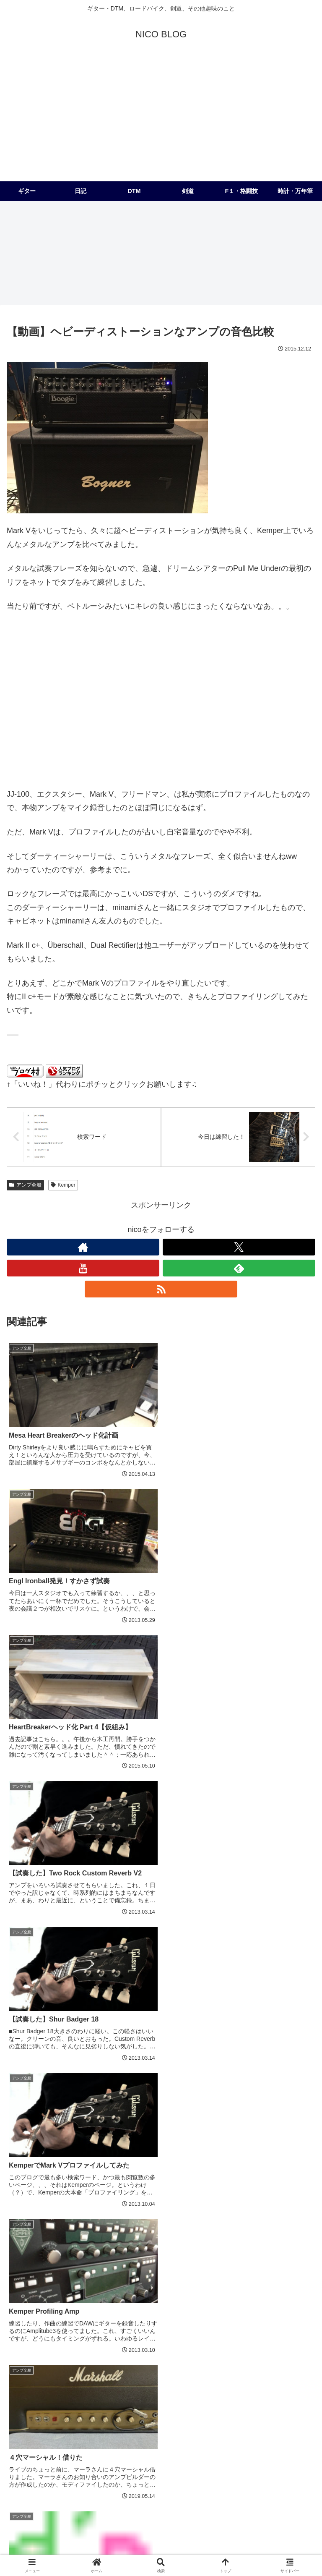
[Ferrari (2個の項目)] (250, 2485)
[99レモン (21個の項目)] (25, 2443)
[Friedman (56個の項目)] (188, 2415)
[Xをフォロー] (239, 1247)
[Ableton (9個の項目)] (62, 2456)
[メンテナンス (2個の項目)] (239, 2471)
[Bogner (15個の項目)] (171, 2443)
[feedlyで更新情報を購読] (239, 1268)
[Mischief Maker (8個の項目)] (144, 2456)
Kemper (63, 1185)
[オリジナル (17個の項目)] (134, 2443)
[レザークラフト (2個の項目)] (288, 2471)
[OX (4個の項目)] (142, 2471)
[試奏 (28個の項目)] (158, 2428)
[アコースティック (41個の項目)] (285, 2415)
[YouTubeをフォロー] (83, 1268)
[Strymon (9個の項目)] (25, 2456)
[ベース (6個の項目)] (238, 2456)
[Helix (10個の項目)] (301, 2443)
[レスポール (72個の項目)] (58, 2415)
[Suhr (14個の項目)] (201, 2443)
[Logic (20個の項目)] (58, 2443)
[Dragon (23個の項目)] (191, 2428)
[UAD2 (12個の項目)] (230, 2443)
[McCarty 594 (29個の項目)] (119, 2428)
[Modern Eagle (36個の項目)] (32, 2428)
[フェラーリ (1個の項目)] (84, 2499)
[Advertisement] (161, 118)
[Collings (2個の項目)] (211, 2485)
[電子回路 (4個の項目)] (111, 2471)
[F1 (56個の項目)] (155, 2415)
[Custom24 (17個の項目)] (93, 2443)
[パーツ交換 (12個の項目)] (266, 2443)
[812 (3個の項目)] (202, 2471)
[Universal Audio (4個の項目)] (66, 2471)
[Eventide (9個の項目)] (98, 2456)
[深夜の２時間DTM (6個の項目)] (285, 2456)
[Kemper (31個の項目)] (76, 2428)
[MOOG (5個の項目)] (23, 2471)
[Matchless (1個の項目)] (238, 2499)
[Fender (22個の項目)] (227, 2428)
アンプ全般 (25, 1185)
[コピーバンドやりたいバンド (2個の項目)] (145, 2485)
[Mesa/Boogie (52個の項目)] (232, 2415)
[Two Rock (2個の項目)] (292, 2485)
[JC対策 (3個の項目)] (172, 2471)
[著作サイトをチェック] (83, 1247)
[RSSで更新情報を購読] (161, 1289)
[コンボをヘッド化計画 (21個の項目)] (280, 2428)
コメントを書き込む (161, 2298)
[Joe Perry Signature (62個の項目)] (112, 2415)
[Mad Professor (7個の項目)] (196, 2456)
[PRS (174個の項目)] (21, 2415)
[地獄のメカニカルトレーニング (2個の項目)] (54, 2485)
